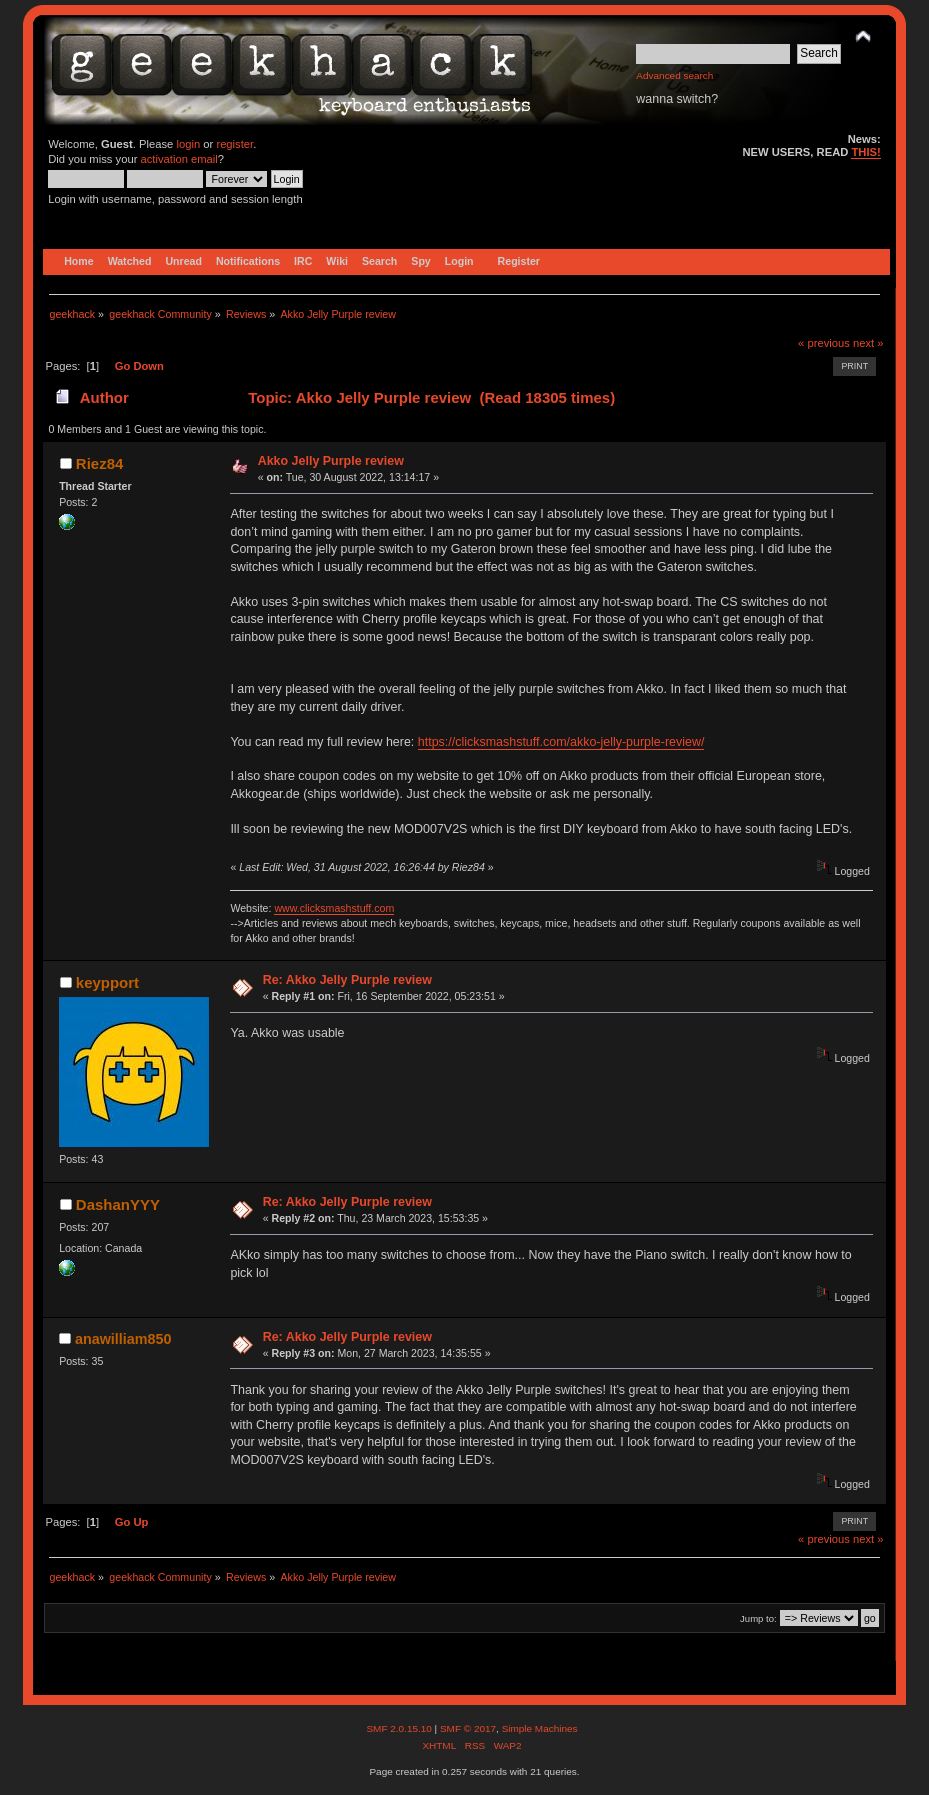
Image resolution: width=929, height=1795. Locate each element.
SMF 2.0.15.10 (400, 1728)
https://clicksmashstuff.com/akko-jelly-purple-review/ (561, 742)
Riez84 (99, 463)
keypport (107, 982)
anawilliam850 (123, 1339)
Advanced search (674, 75)
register (234, 144)
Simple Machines (540, 1728)
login (188, 144)
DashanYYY (118, 1204)
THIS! (865, 152)
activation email (179, 159)
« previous (824, 343)
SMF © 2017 (468, 1728)
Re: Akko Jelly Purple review (347, 980)
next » (868, 343)
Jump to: (758, 1618)
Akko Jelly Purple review (331, 461)
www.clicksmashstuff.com (334, 908)
